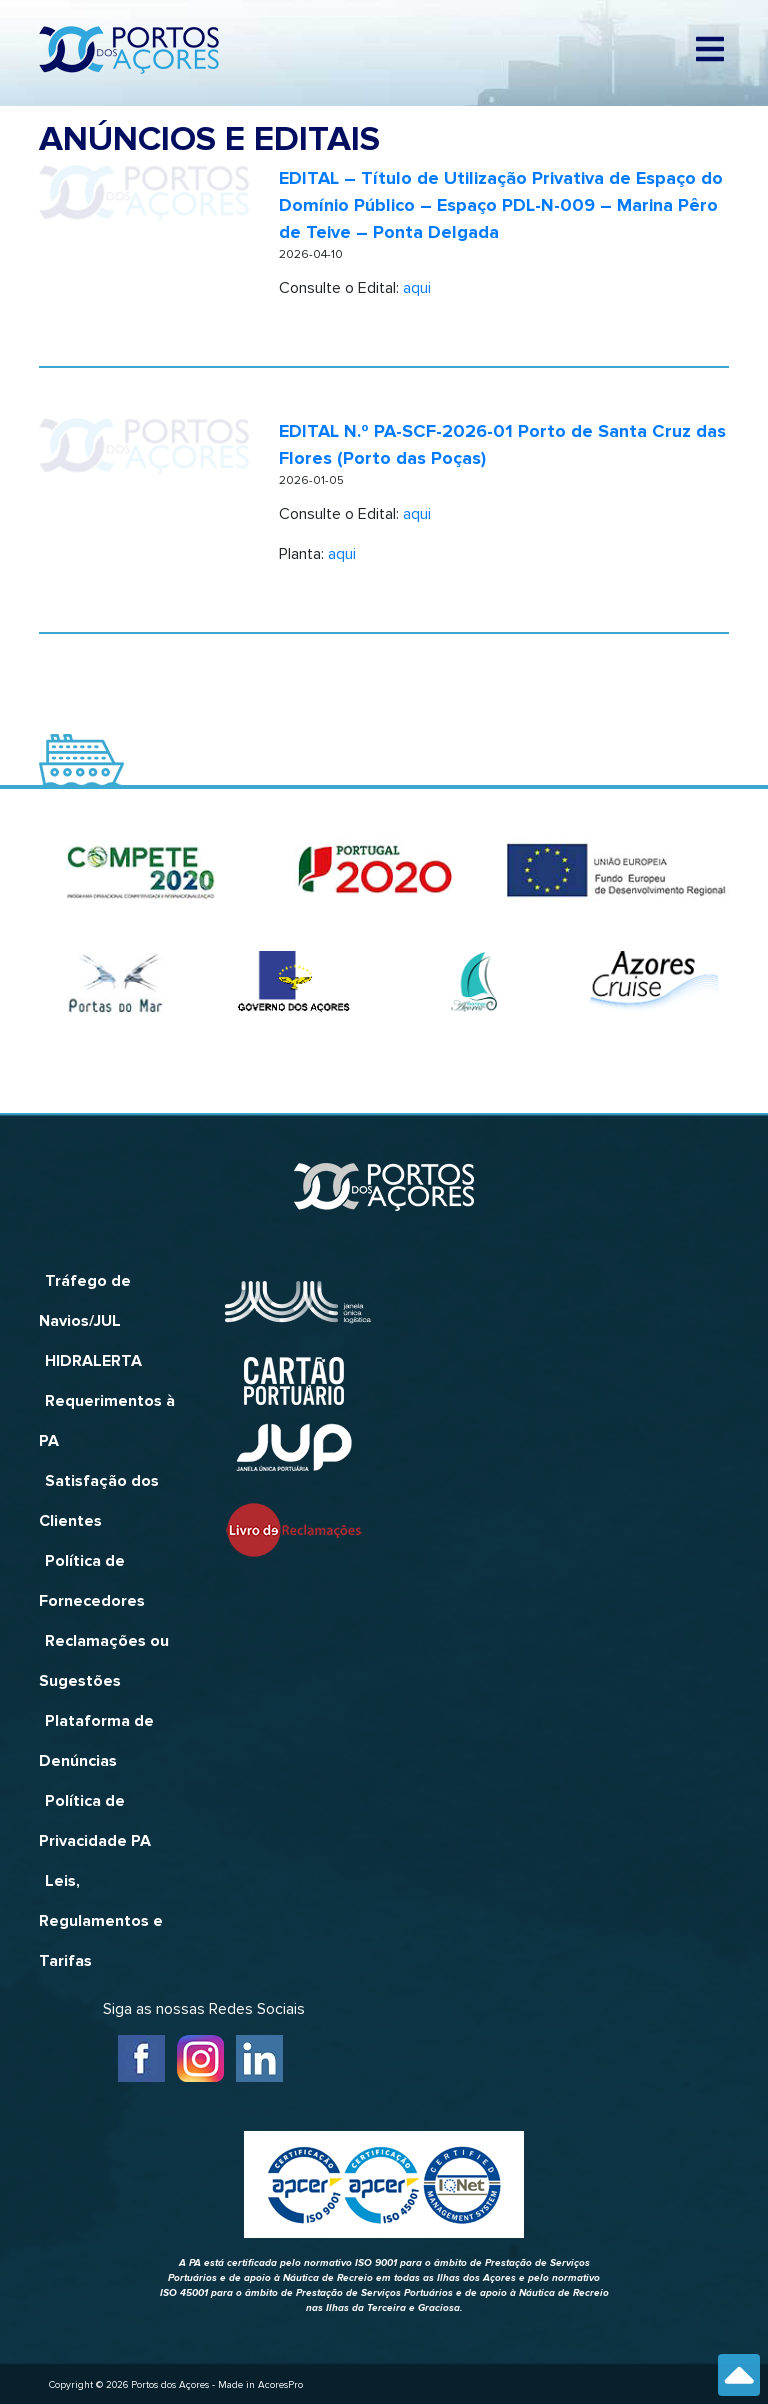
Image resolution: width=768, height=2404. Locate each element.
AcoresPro (280, 2385)
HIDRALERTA (93, 1361)
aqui (417, 288)
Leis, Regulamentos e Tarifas (101, 1921)
